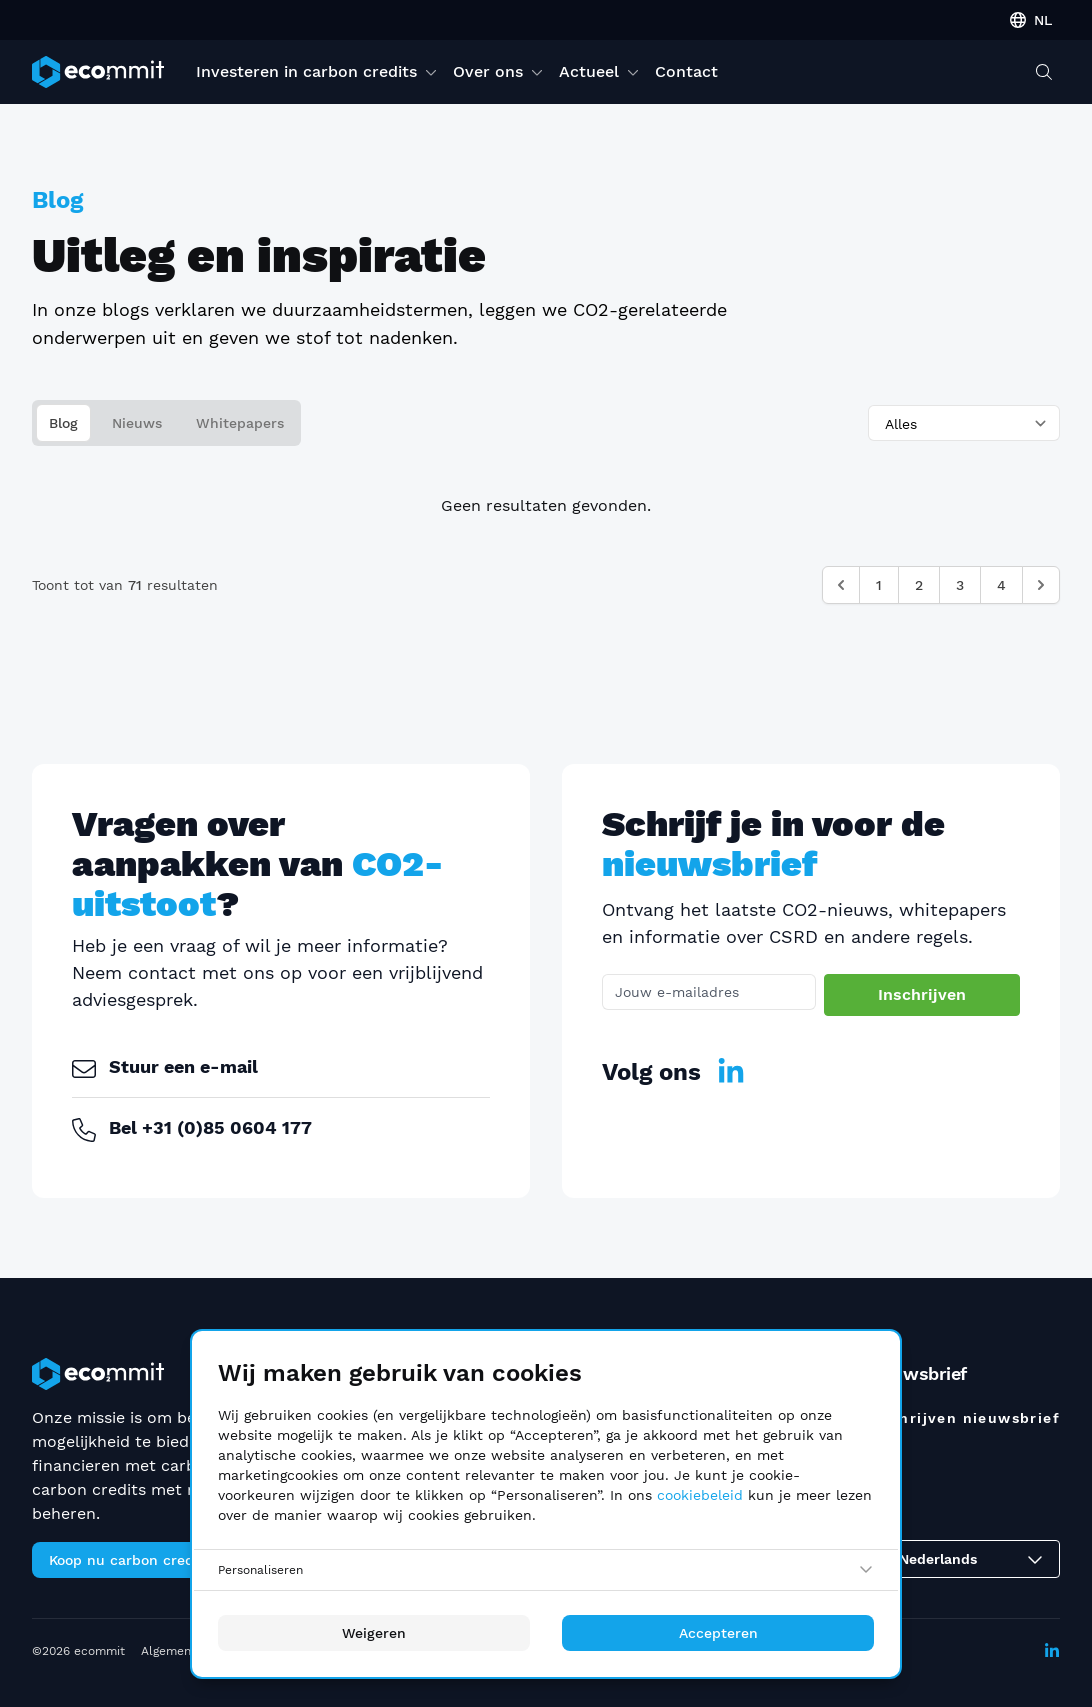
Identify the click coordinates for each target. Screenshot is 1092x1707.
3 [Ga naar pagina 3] (960, 585)
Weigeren (374, 1633)
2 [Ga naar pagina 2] (919, 585)
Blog (63, 423)
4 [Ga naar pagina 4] (1001, 585)
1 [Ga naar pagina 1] (879, 585)
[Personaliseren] (546, 1570)
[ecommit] (98, 72)
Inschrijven (924, 994)
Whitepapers (240, 423)
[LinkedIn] (731, 1072)
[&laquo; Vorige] (841, 585)
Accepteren (718, 1633)
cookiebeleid (700, 1495)
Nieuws (137, 423)
